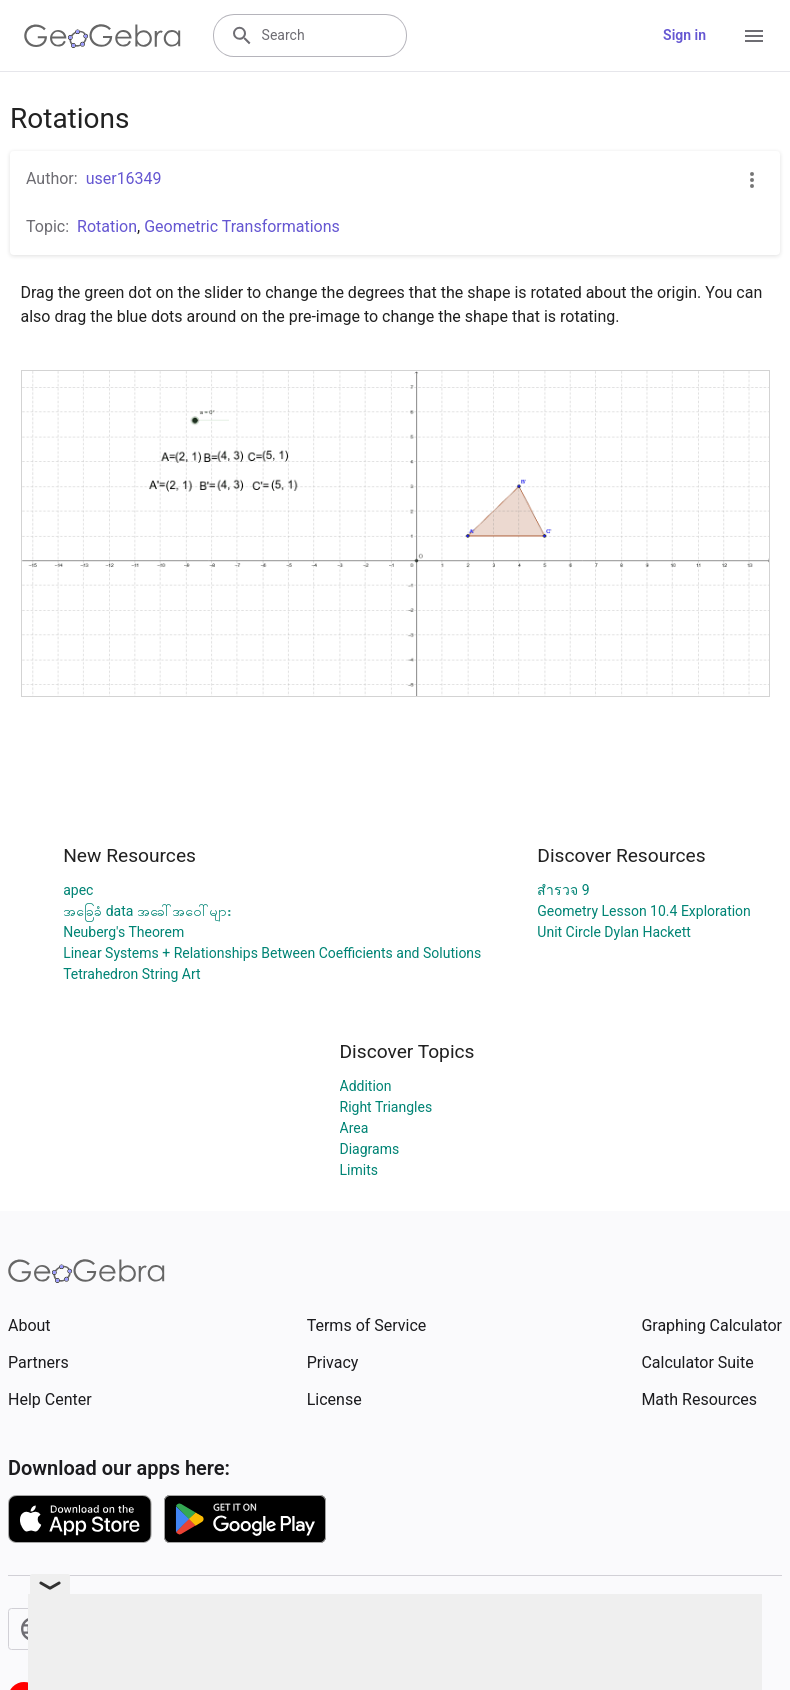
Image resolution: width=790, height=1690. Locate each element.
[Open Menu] (754, 36)
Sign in (684, 35)
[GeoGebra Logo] (102, 36)
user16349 (124, 178)
